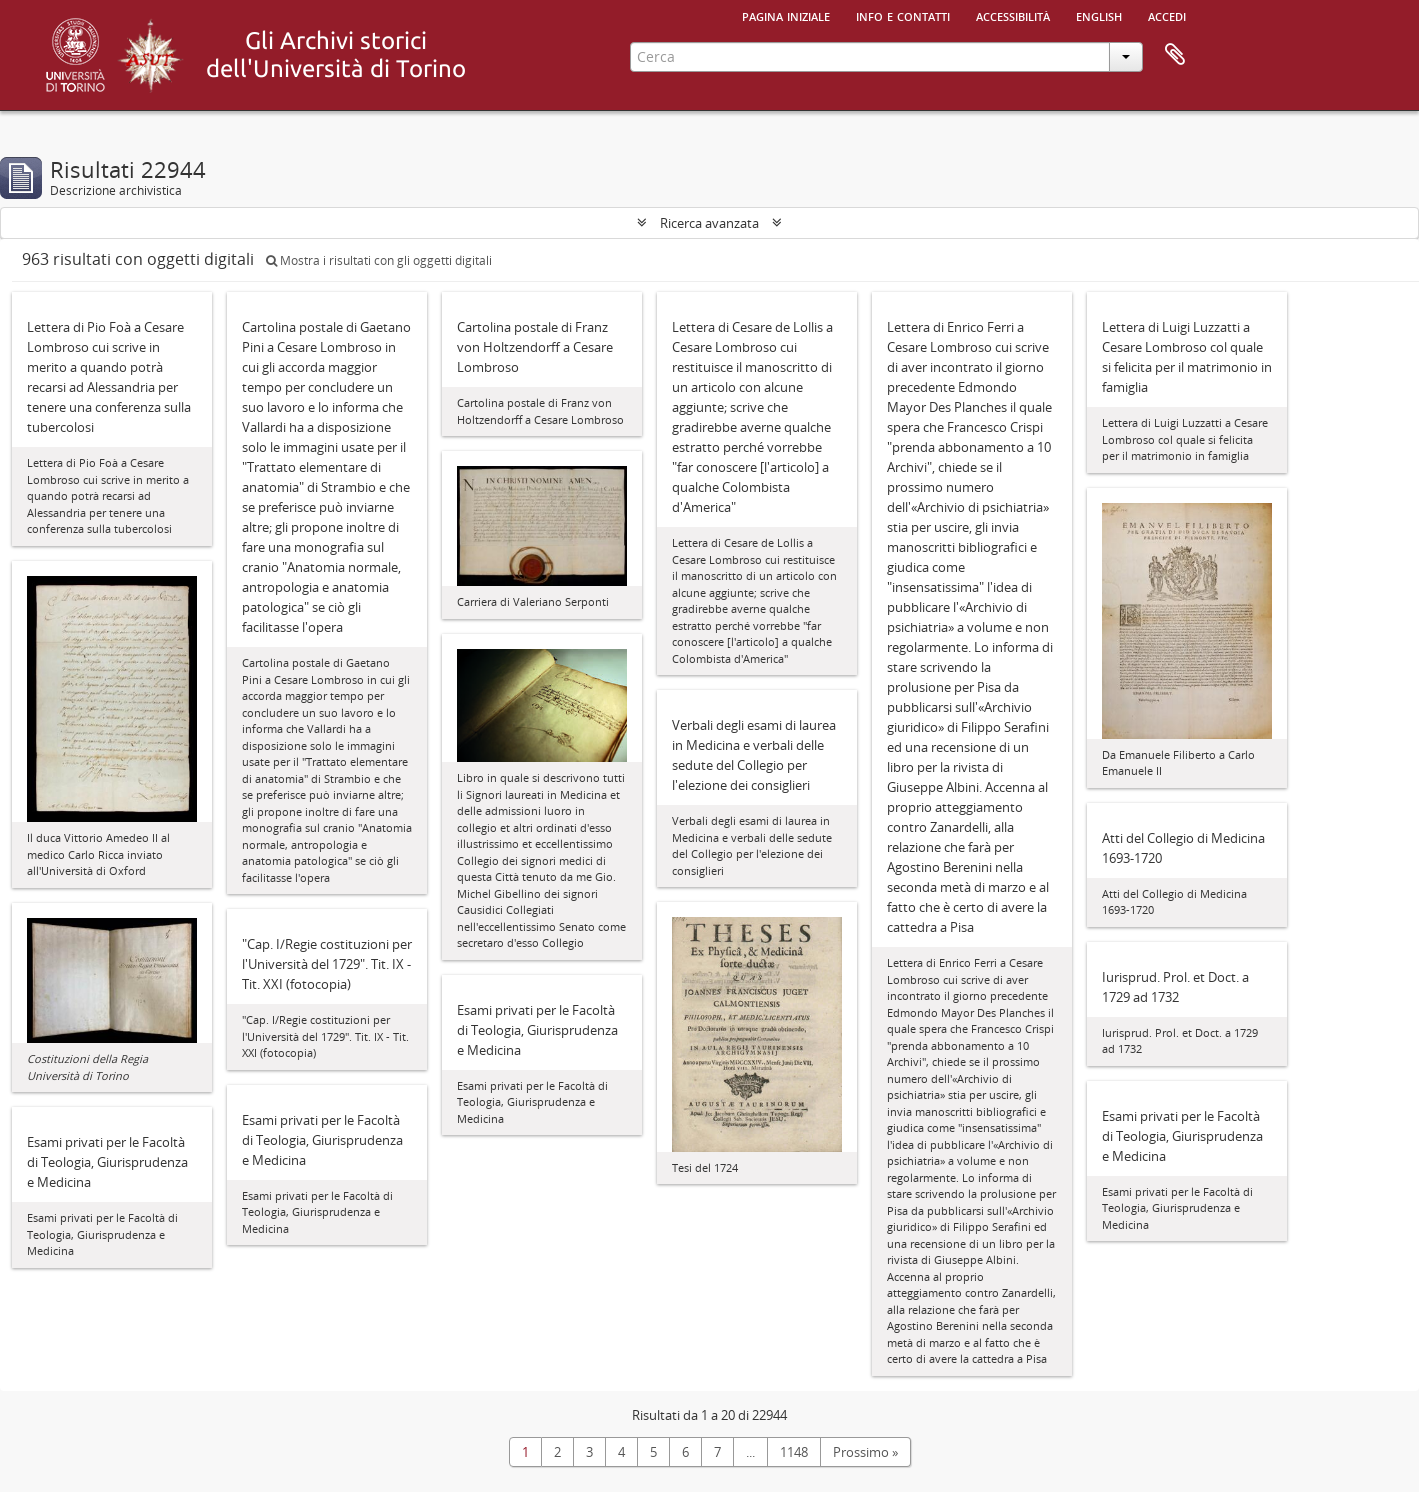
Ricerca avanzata (709, 223)
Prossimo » (865, 1452)
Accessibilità (1013, 15)
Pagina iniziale (786, 15)
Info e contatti (903, 15)
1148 (794, 1452)
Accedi (1167, 15)
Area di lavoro (1175, 55)
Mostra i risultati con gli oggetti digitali (379, 260)
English (1099, 15)
